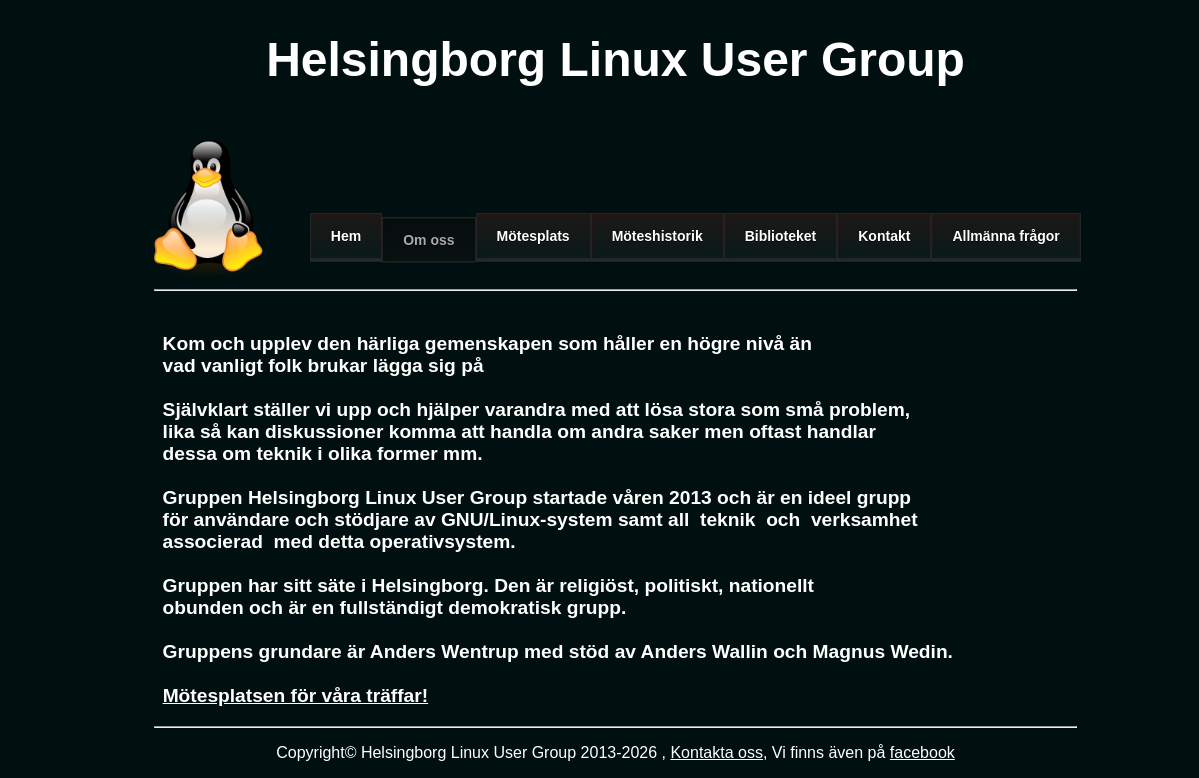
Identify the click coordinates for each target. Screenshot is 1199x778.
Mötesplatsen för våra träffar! (296, 695)
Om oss (428, 240)
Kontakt (884, 236)
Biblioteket (781, 236)
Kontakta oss (716, 752)
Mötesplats (533, 236)
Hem (346, 236)
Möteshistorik (657, 236)
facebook (922, 752)
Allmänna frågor (1005, 236)
